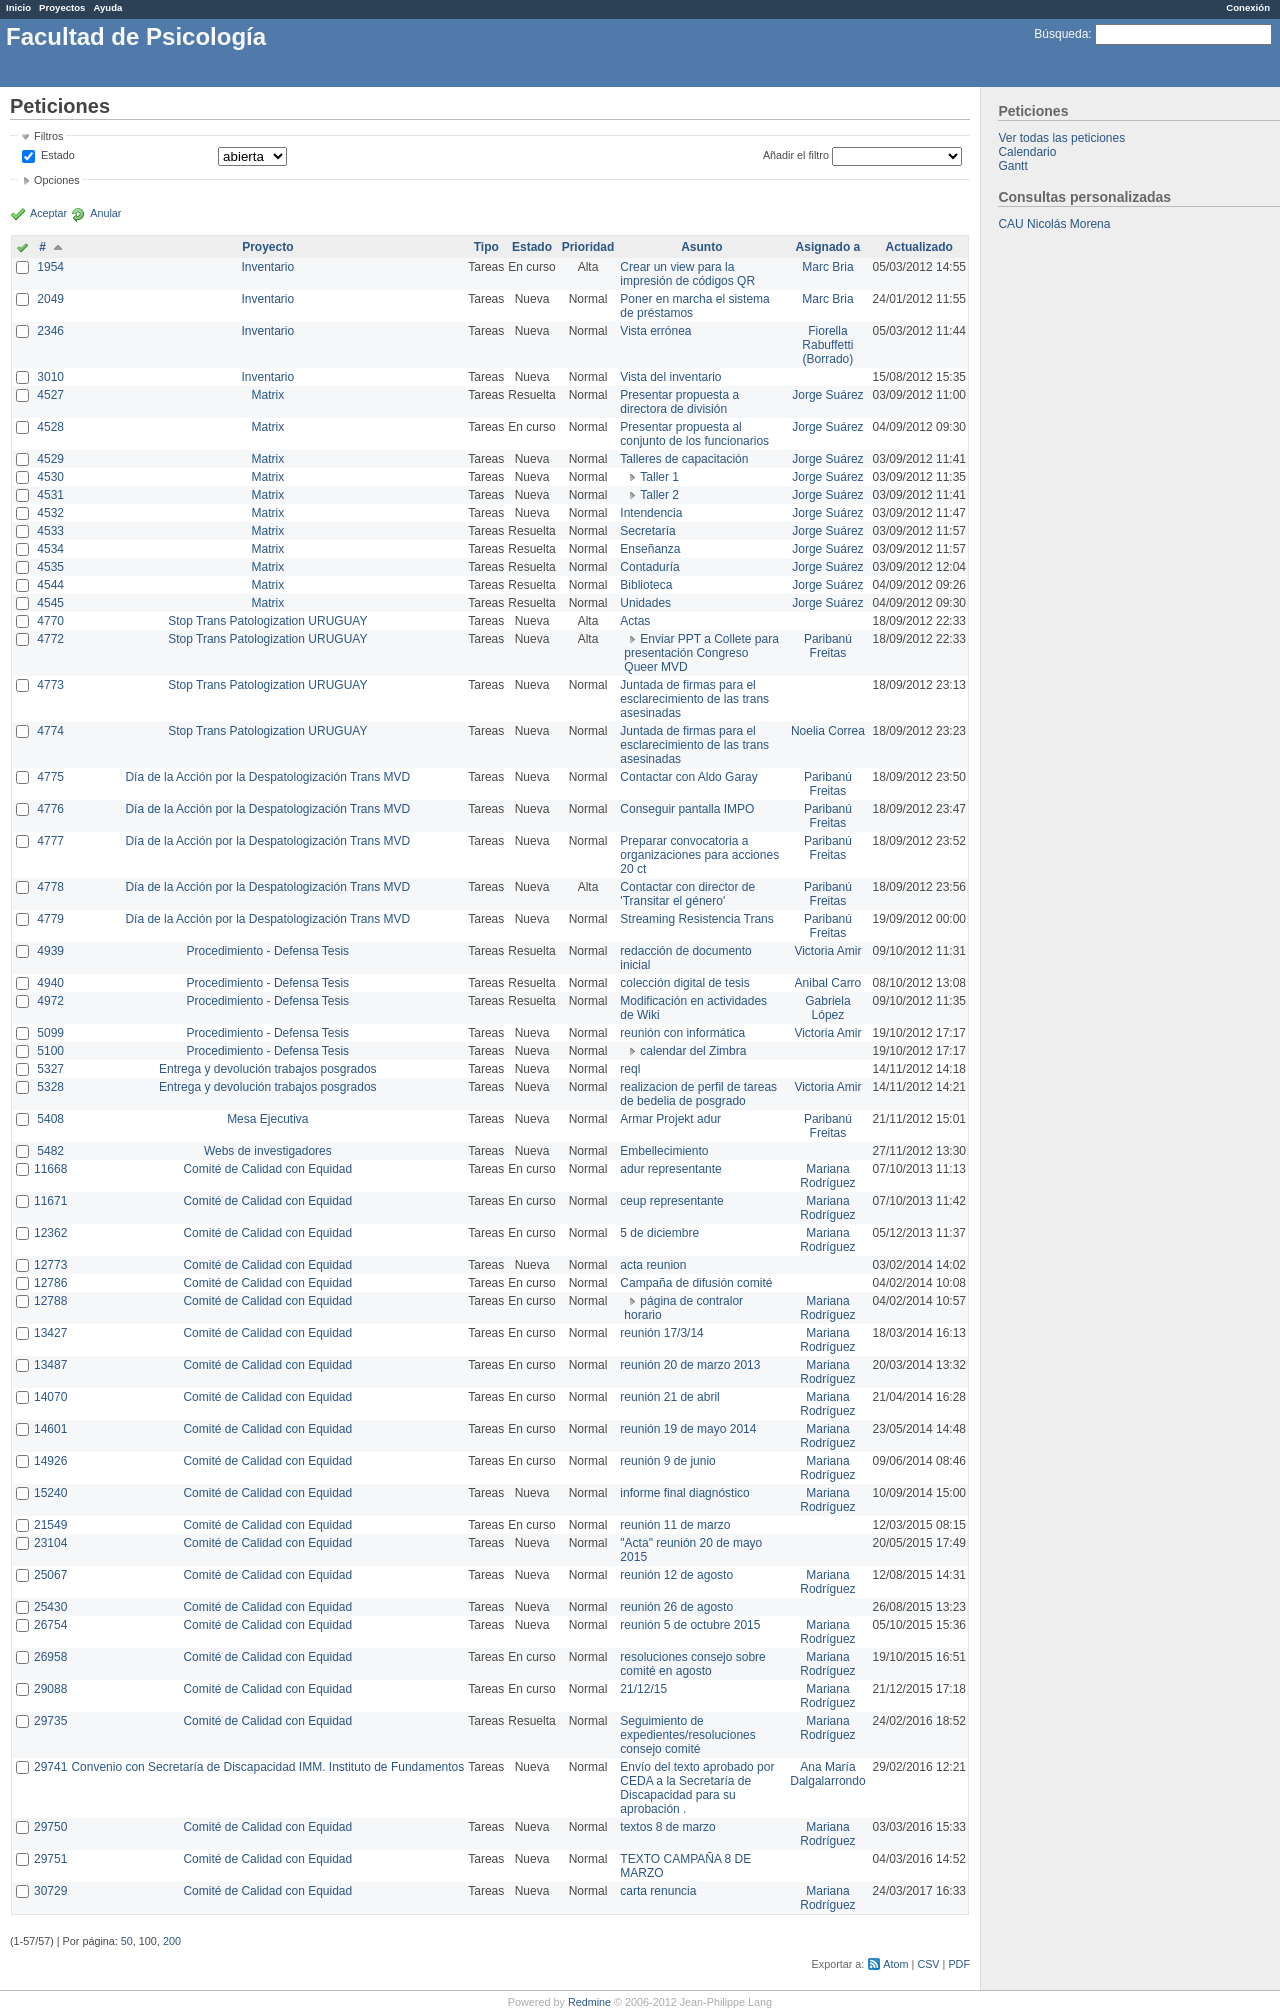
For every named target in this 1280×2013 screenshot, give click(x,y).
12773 (50, 1265)
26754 (50, 1625)
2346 (50, 331)
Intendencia (651, 513)
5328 (50, 1087)
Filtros (48, 136)
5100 (50, 1051)
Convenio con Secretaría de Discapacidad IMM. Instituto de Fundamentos (267, 1767)
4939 (50, 951)
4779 (50, 919)
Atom (895, 1964)
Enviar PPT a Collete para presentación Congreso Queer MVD (701, 653)
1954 (50, 267)
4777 (50, 841)
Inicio (18, 7)
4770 (50, 621)
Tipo (486, 247)
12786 (50, 1283)
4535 (50, 567)
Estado (58, 155)
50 (127, 1941)
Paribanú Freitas (828, 646)
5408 (50, 1119)
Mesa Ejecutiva (267, 1119)
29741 (50, 1767)
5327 (50, 1069)
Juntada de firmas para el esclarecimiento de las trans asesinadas (694, 699)
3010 (50, 377)
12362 (50, 1233)
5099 (50, 1033)
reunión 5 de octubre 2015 (690, 1625)
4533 (50, 531)
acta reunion (653, 1265)
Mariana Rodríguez (827, 1176)
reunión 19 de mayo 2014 (688, 1429)
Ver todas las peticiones (1061, 138)
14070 (50, 1397)
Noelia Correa (828, 731)
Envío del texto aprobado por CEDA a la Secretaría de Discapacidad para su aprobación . (697, 1788)
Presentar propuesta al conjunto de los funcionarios (694, 434)
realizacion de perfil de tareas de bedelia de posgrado (698, 1094)
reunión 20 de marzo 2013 (690, 1365)
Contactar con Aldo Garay (688, 777)
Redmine (589, 2002)
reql (630, 1069)
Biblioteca (646, 585)
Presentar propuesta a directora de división (679, 402)
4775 (50, 777)
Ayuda (107, 7)
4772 (50, 639)
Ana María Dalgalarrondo (827, 1774)
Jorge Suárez (827, 395)
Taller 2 (659, 495)
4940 (50, 983)
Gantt (1012, 166)
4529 (50, 459)
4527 (50, 395)
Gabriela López (827, 1008)
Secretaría (647, 531)
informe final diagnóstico (684, 1493)
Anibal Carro (828, 983)
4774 (50, 731)
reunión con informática (682, 1033)
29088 (50, 1689)
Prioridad (588, 247)
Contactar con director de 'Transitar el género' (687, 894)
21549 (50, 1525)
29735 (50, 1721)
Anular (105, 213)
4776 (50, 809)
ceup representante (671, 1201)
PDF (959, 1964)
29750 (50, 1827)
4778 (50, 887)
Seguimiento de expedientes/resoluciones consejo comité (687, 1735)
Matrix (267, 395)
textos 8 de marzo (667, 1827)
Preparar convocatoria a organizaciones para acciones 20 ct (699, 855)
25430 (50, 1607)
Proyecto (267, 247)
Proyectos (62, 7)
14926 (50, 1461)
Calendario (1027, 152)
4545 (50, 603)
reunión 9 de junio (667, 1461)
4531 (50, 495)
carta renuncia (658, 1891)
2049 (50, 299)
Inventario (267, 267)
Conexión (1248, 7)
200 (172, 1941)
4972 (50, 1001)
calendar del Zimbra (693, 1051)
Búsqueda (1061, 34)
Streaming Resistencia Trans (696, 919)
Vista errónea (655, 331)
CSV (928, 1964)
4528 (50, 427)
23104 (50, 1543)
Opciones (57, 180)
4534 (50, 549)
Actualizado (919, 247)
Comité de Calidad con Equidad (267, 1169)
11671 (50, 1201)
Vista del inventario (670, 377)
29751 (50, 1859)
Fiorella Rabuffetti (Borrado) (827, 345)
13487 (50, 1365)
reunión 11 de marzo (675, 1525)
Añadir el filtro (796, 155)
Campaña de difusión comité (696, 1283)
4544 (50, 585)
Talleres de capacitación (684, 459)
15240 (50, 1493)
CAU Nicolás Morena (1054, 224)
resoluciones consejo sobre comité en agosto (692, 1664)
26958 (50, 1657)
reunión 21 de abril (669, 1397)
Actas (635, 621)
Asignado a (828, 247)
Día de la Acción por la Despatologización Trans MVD (267, 777)
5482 (50, 1151)
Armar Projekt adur (670, 1119)
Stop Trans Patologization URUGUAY (267, 621)
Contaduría (649, 567)
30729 (50, 1891)
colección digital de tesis (684, 983)
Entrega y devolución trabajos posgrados (267, 1069)
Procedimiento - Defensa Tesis (268, 951)
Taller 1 (659, 477)
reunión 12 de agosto (676, 1575)
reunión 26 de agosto (676, 1607)
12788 (50, 1301)
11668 (50, 1169)
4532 (50, 513)
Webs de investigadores (268, 1151)
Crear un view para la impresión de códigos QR (687, 274)
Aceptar (48, 213)
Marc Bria (827, 267)
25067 (50, 1575)
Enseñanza (650, 549)
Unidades (645, 603)
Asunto (701, 247)
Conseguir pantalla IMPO (687, 809)
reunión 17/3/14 (661, 1333)
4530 (50, 477)
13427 (50, 1333)
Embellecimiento (664, 1151)
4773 (50, 685)
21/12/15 (643, 1689)
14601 (50, 1429)
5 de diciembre (659, 1233)
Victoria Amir (827, 951)
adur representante (670, 1169)
